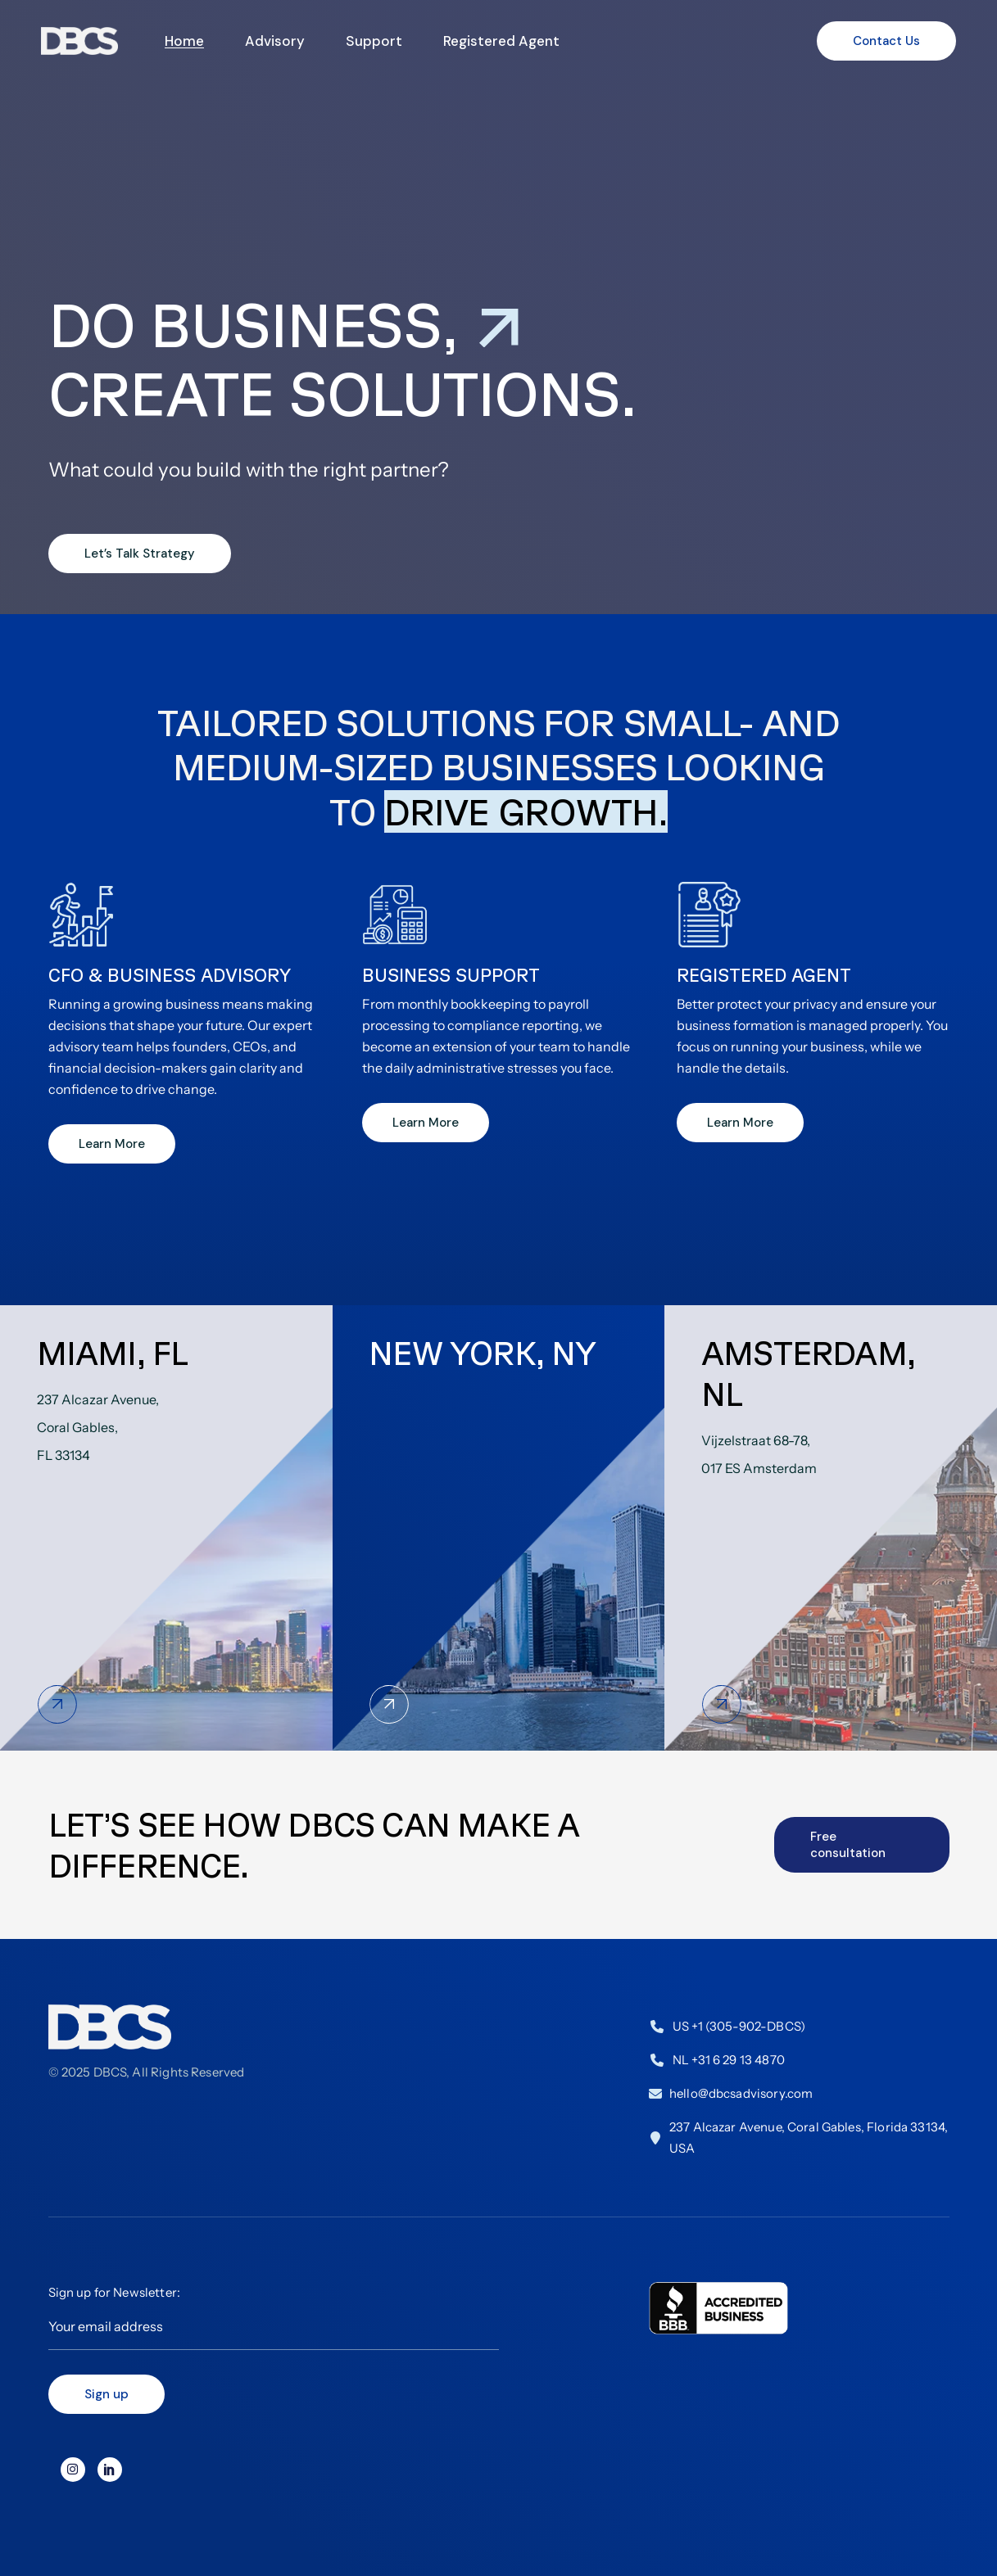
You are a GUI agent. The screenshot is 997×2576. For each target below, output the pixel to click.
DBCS (110, 2072)
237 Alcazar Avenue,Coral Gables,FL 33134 (98, 1427)
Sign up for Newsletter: (273, 2317)
